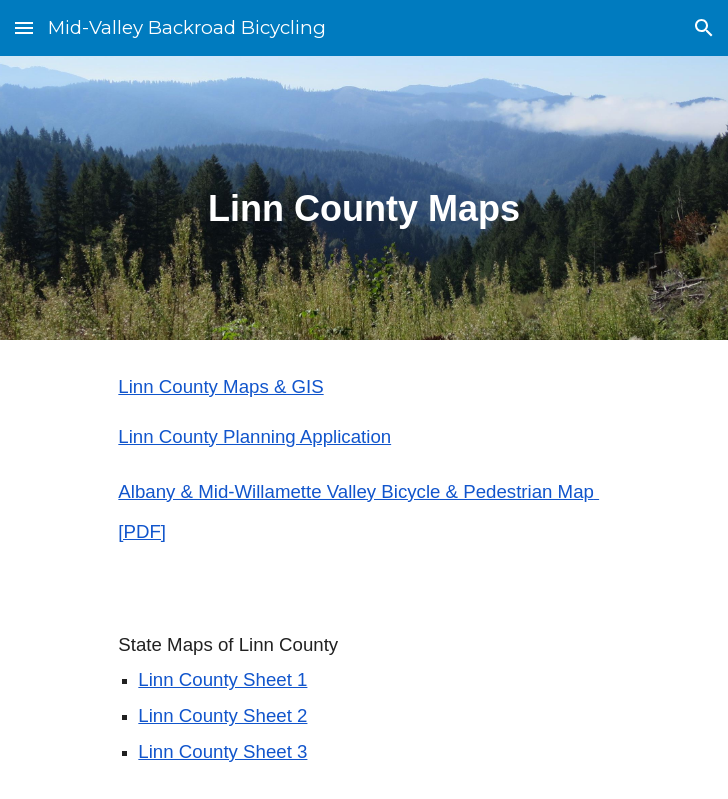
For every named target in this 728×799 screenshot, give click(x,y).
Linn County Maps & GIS (220, 386)
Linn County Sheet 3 (222, 751)
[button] (24, 27)
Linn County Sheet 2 (222, 715)
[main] (363, 197)
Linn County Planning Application (254, 436)
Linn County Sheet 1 (222, 679)
